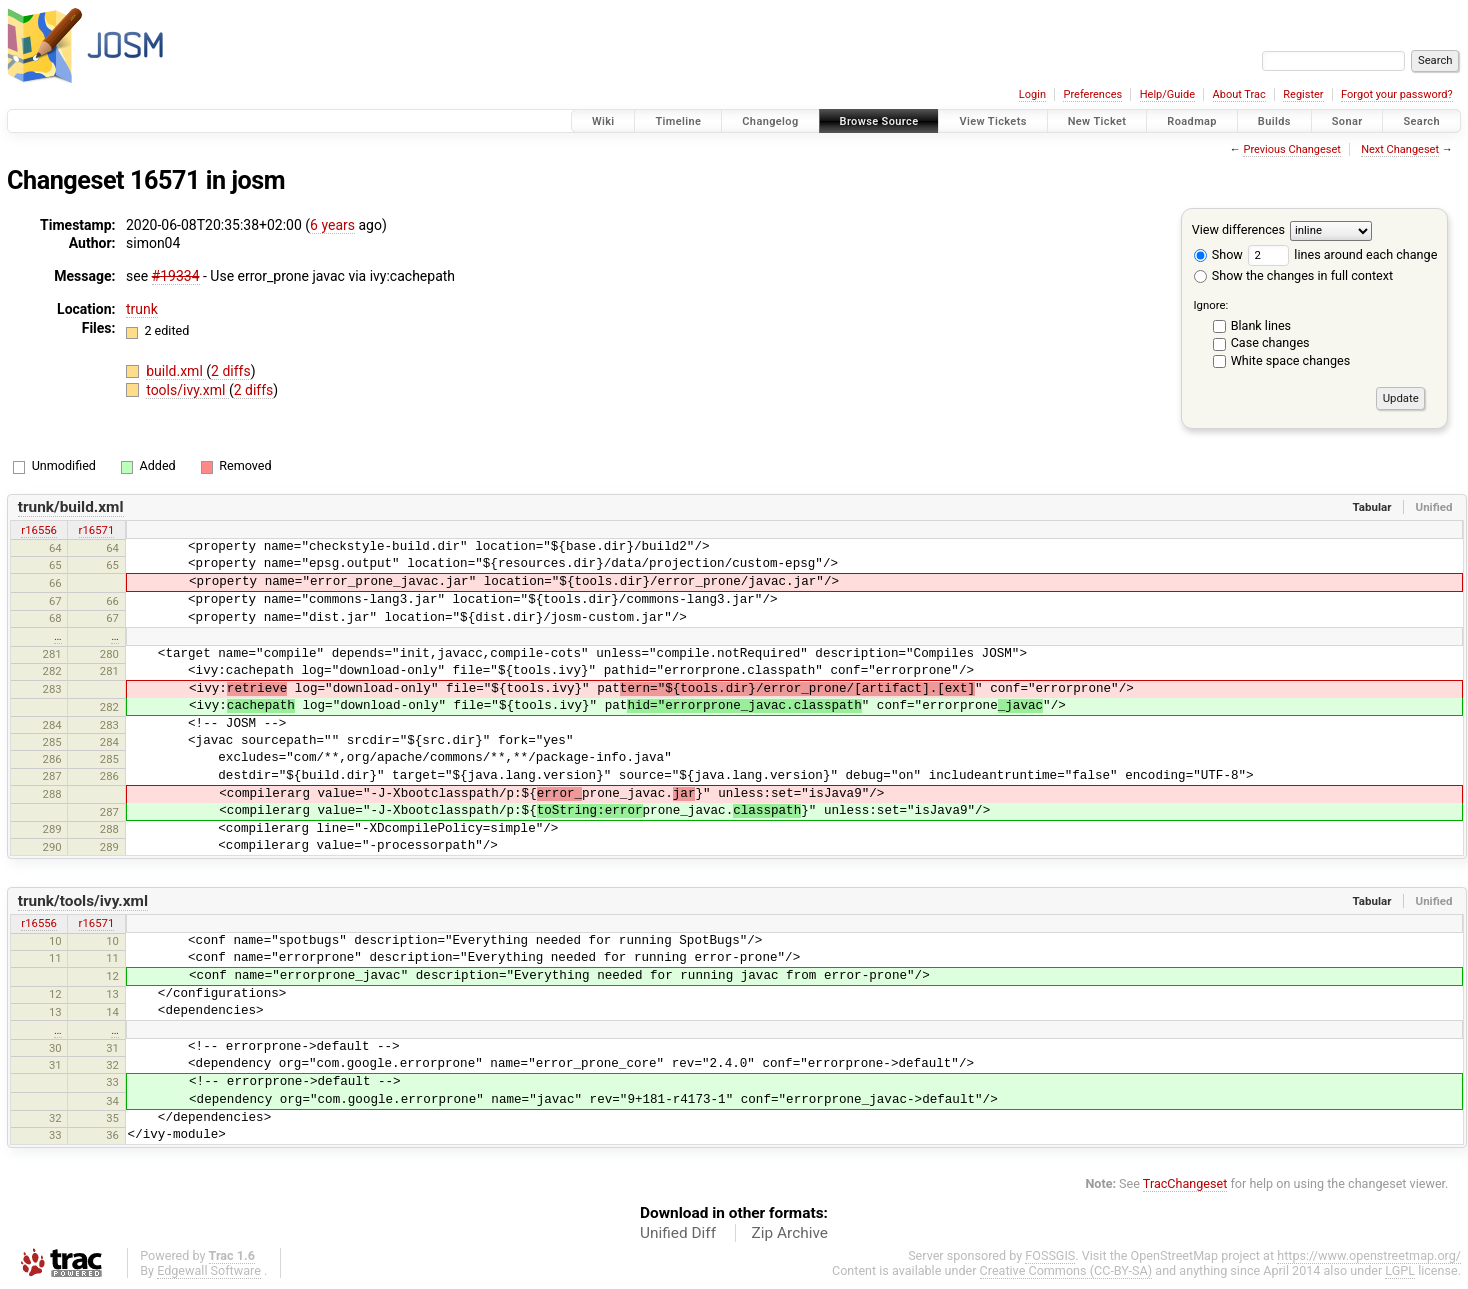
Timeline (678, 121)
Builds (1274, 121)
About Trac (1239, 94)
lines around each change (1342, 254)
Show (1218, 254)
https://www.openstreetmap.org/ (1369, 1255)
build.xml (176, 371)
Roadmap (1192, 121)
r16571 (97, 530)
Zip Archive (790, 1233)
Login (1032, 94)
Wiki (603, 121)
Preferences (1092, 94)
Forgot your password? (1397, 94)
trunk (142, 309)
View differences (1238, 229)
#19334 (176, 276)
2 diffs (231, 371)
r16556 (39, 530)
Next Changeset (1400, 149)
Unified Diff (678, 1233)
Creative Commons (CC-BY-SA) (1066, 1270)
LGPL (1400, 1270)
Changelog (770, 121)
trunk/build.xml (71, 507)
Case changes (1270, 342)
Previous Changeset (1291, 149)
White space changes (1291, 360)
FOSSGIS (1050, 1255)
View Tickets (992, 121)
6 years (332, 225)
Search (1421, 121)
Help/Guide (1167, 94)
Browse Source (879, 121)
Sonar (1347, 121)
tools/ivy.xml (187, 390)
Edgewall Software (209, 1270)
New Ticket (1097, 121)
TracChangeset (1185, 1183)
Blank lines (1261, 325)
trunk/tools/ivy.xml (83, 901)
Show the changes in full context (1293, 275)
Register (1303, 94)
